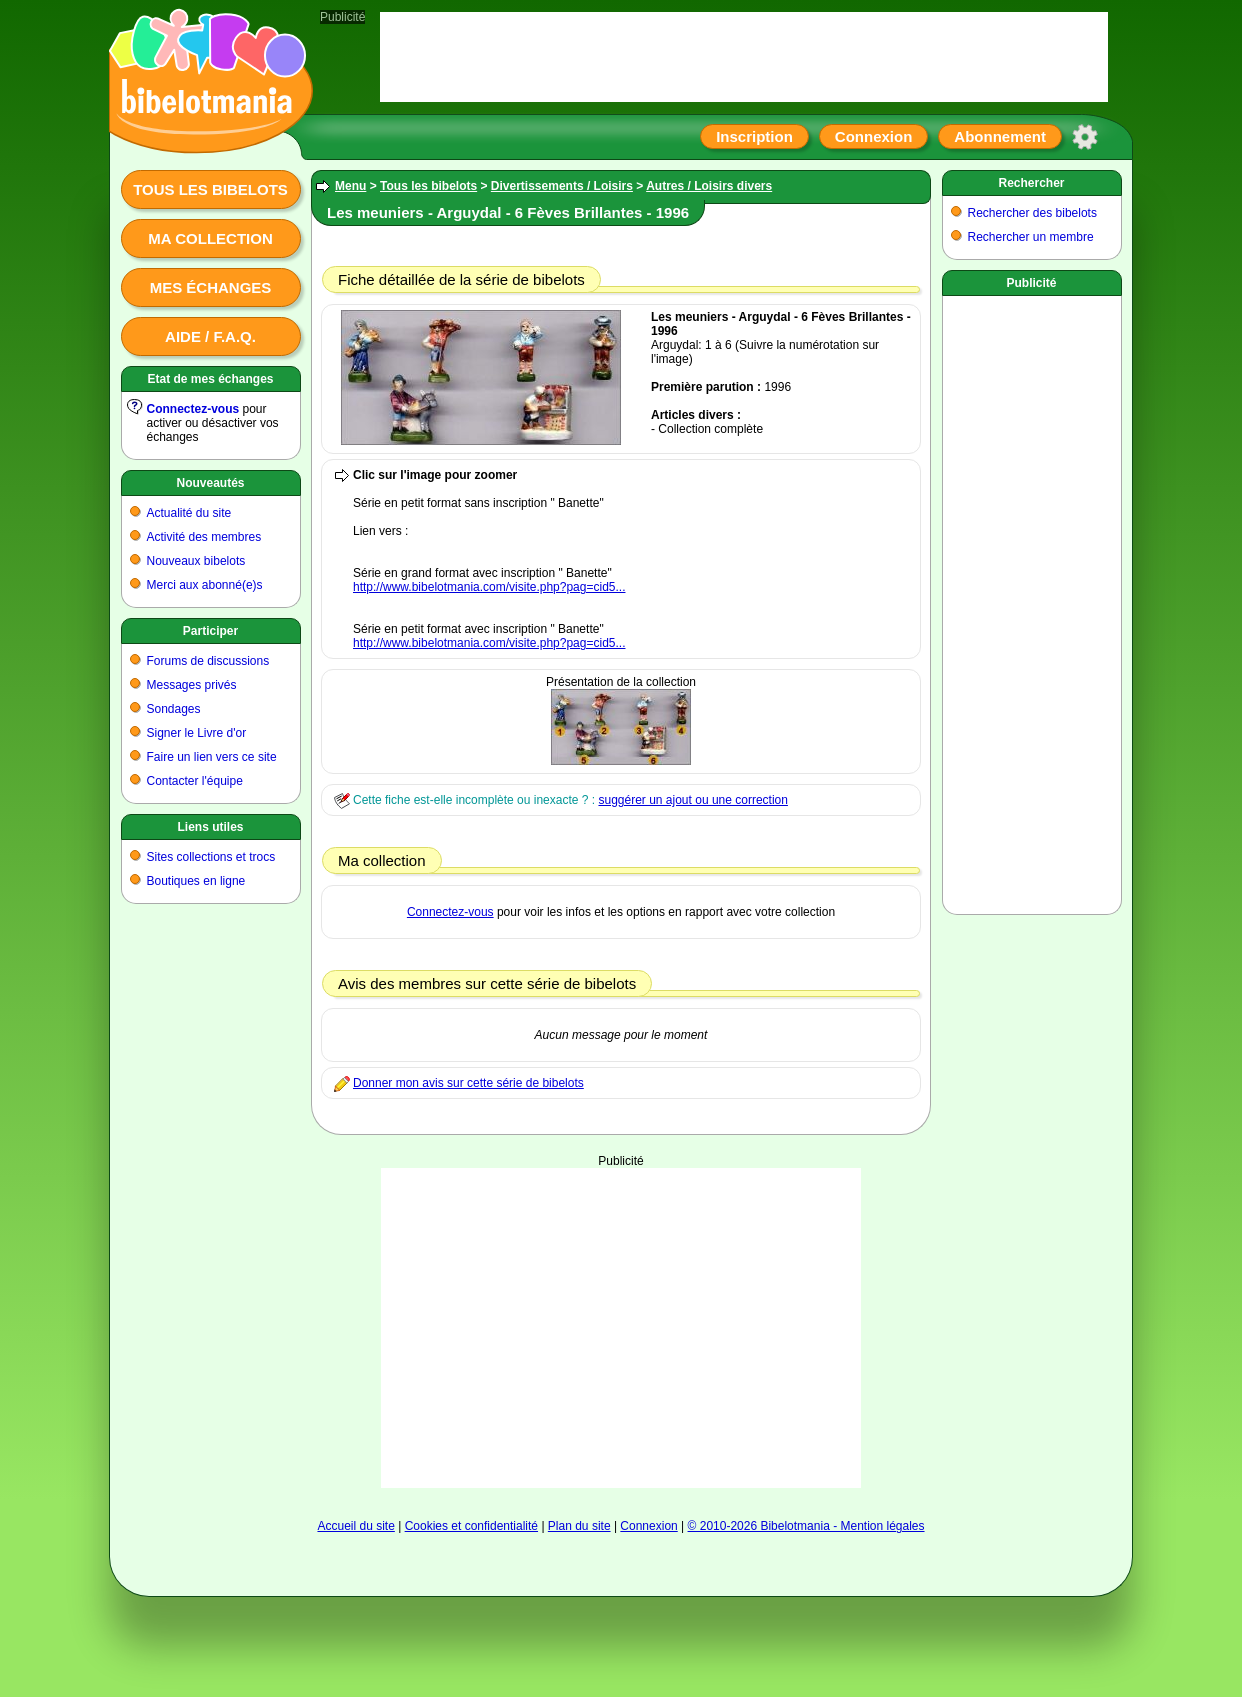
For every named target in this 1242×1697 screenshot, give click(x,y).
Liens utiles (210, 827)
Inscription (754, 136)
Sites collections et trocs (211, 857)
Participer (210, 631)
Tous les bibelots (210, 189)
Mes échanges (211, 287)
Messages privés (192, 685)
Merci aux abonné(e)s (205, 585)
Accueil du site (355, 1526)
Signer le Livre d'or (197, 733)
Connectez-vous (193, 409)
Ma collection (210, 238)
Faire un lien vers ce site (212, 757)
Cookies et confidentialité (471, 1526)
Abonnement (1000, 136)
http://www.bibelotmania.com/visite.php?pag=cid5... (489, 587)
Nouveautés (210, 483)
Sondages (174, 709)
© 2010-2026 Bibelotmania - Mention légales (806, 1526)
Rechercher (1031, 183)
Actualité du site (189, 513)
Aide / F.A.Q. (210, 336)
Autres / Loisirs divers (709, 186)
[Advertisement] (621, 1328)
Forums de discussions (208, 661)
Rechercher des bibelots (1032, 213)
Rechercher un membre (1031, 237)
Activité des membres (204, 537)
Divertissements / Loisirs (562, 186)
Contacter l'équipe (195, 781)
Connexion (874, 136)
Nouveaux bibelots (196, 561)
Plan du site (579, 1526)
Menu (350, 186)
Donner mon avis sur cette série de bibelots (468, 1083)
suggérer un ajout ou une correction (692, 800)
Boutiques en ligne (196, 881)
